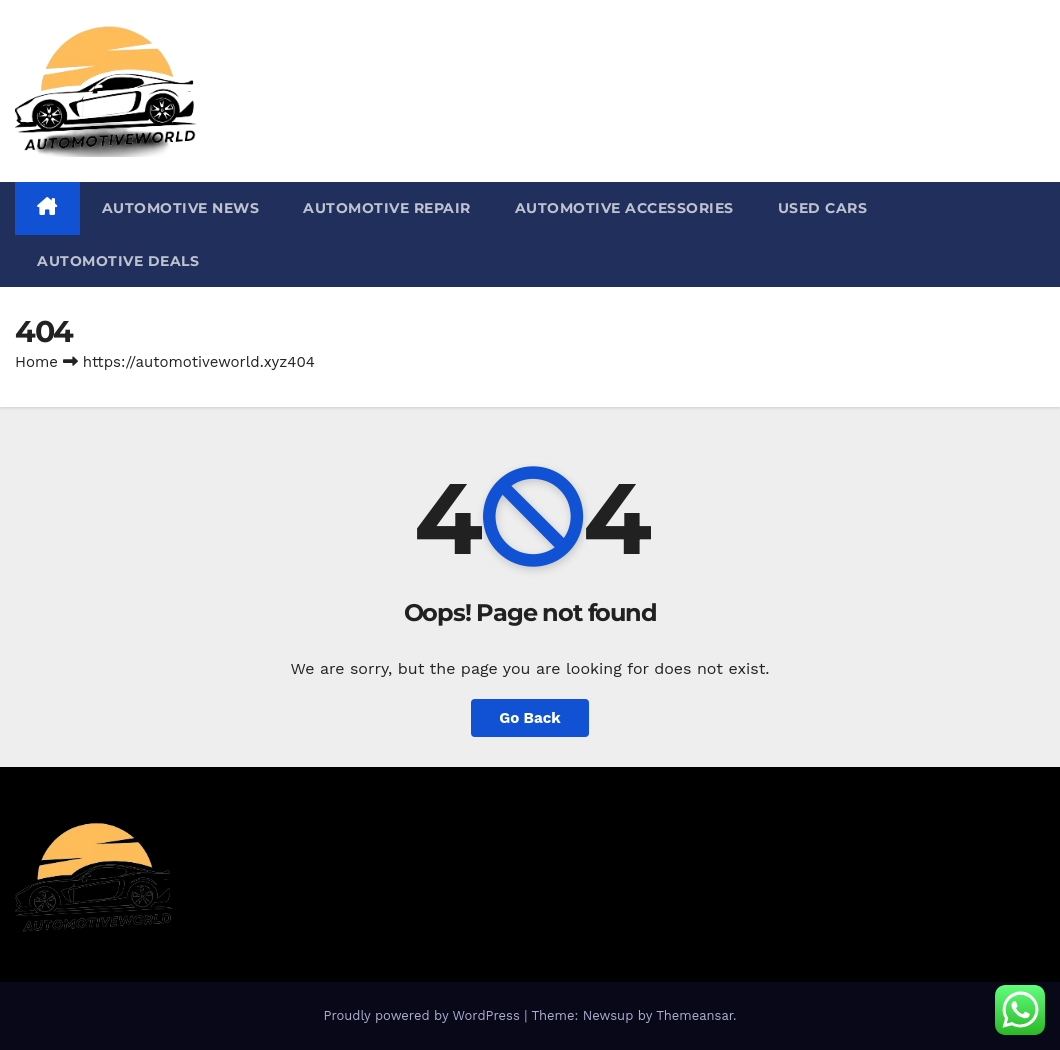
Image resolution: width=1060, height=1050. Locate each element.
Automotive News (181, 208)
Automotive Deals (118, 261)
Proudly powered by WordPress (423, 1015)
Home (36, 362)
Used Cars (823, 208)
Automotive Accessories (624, 208)
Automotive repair (387, 208)
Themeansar (694, 1015)
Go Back (530, 718)
